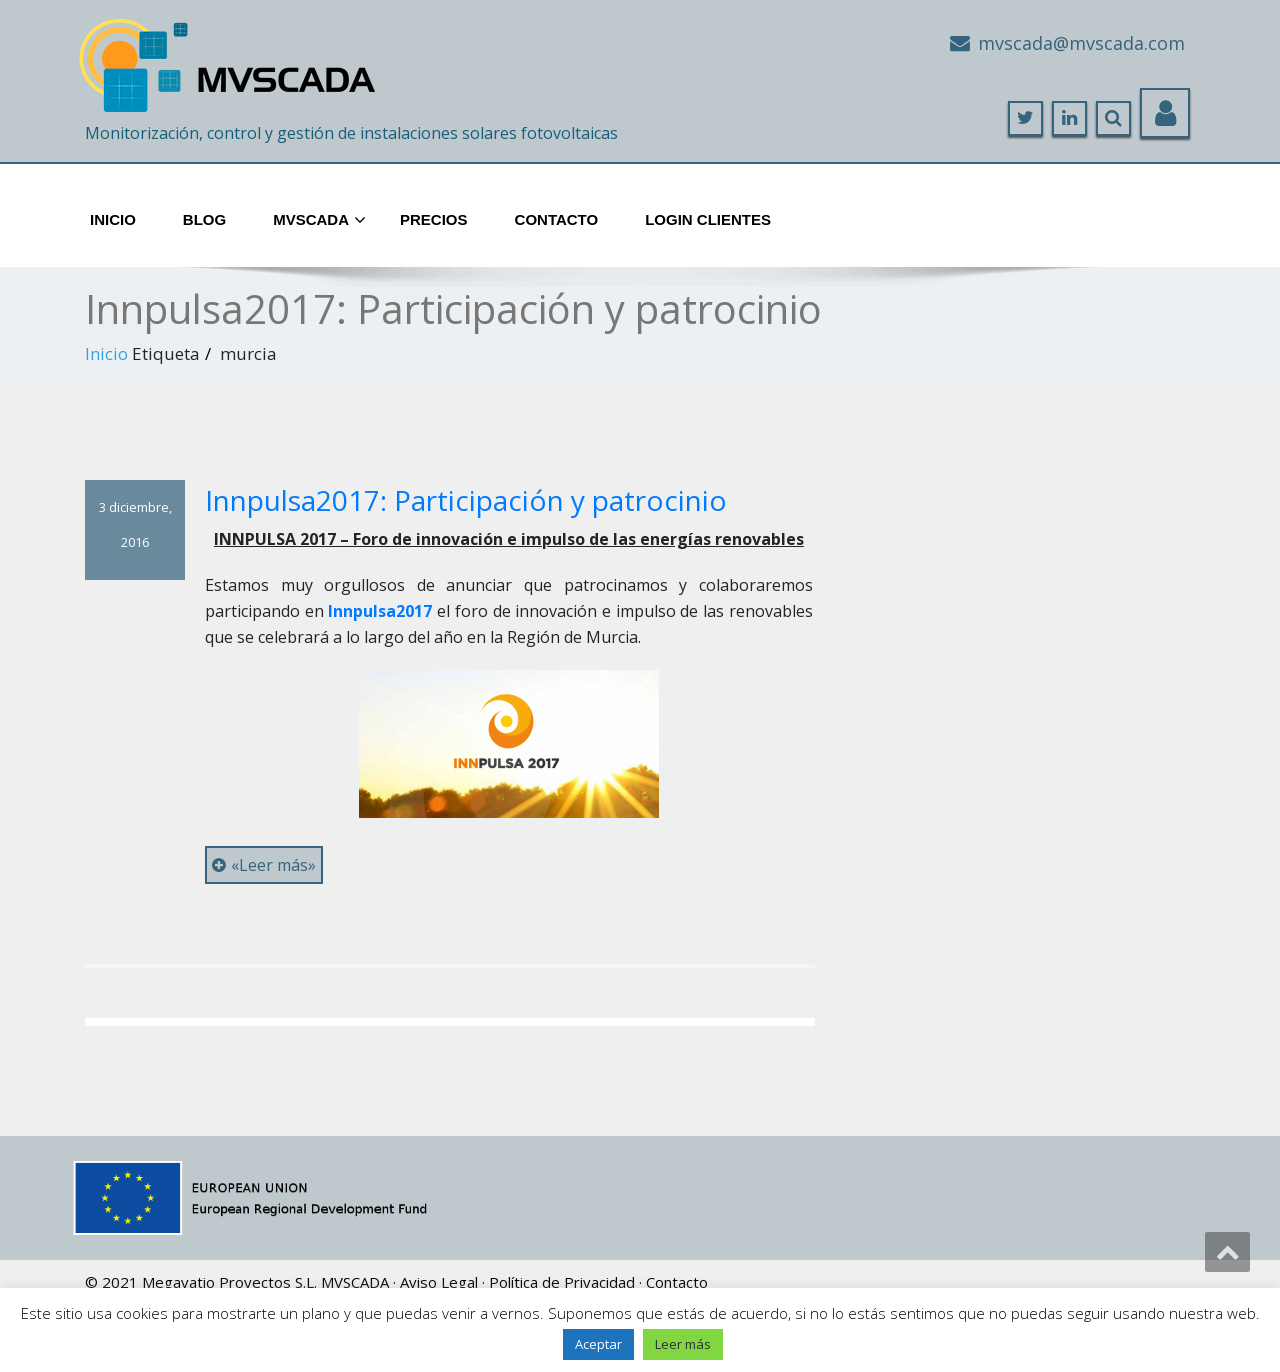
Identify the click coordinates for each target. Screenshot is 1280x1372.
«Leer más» (264, 865)
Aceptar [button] (598, 1344)
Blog (204, 219)
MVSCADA (355, 1282)
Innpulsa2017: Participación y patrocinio (466, 500)
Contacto (557, 219)
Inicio (113, 219)
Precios (434, 219)
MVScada (319, 221)
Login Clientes (708, 219)
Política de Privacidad (562, 1282)
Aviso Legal (439, 1282)
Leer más (683, 1344)
